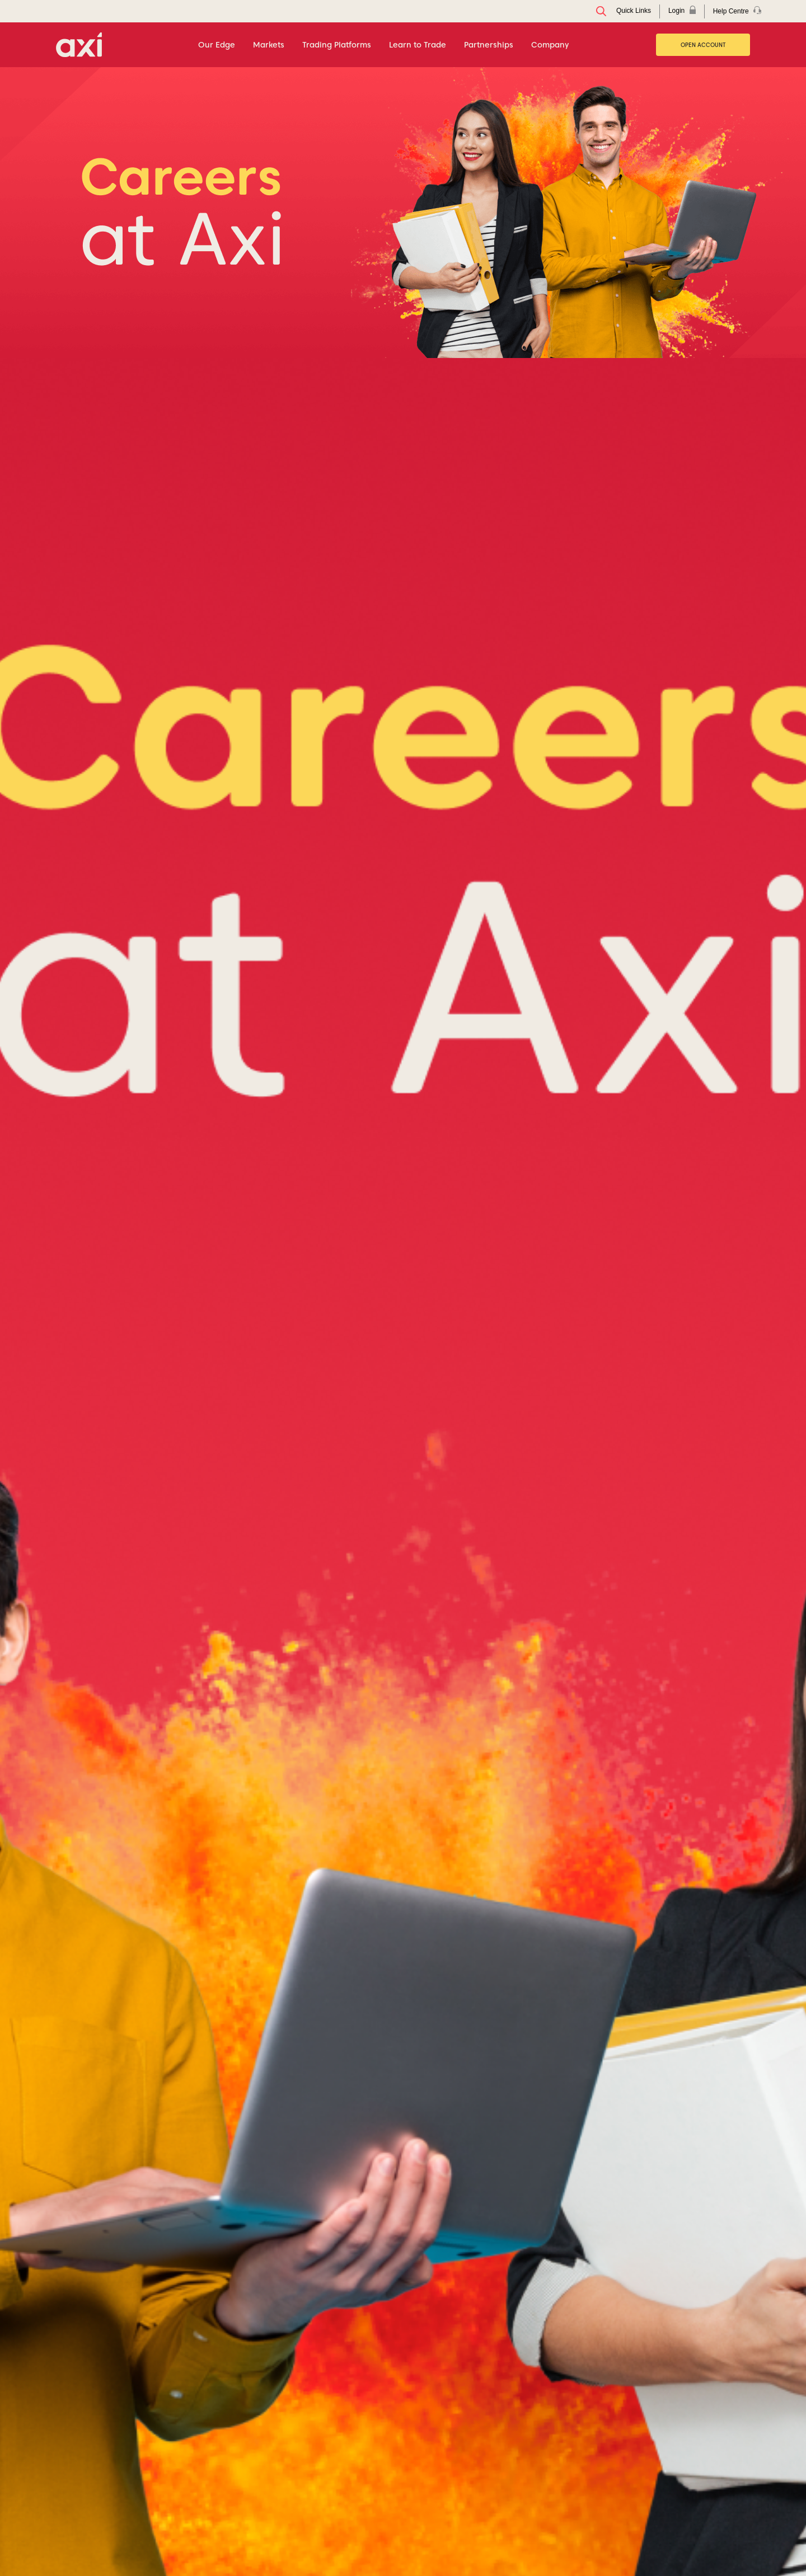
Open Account (703, 44)
